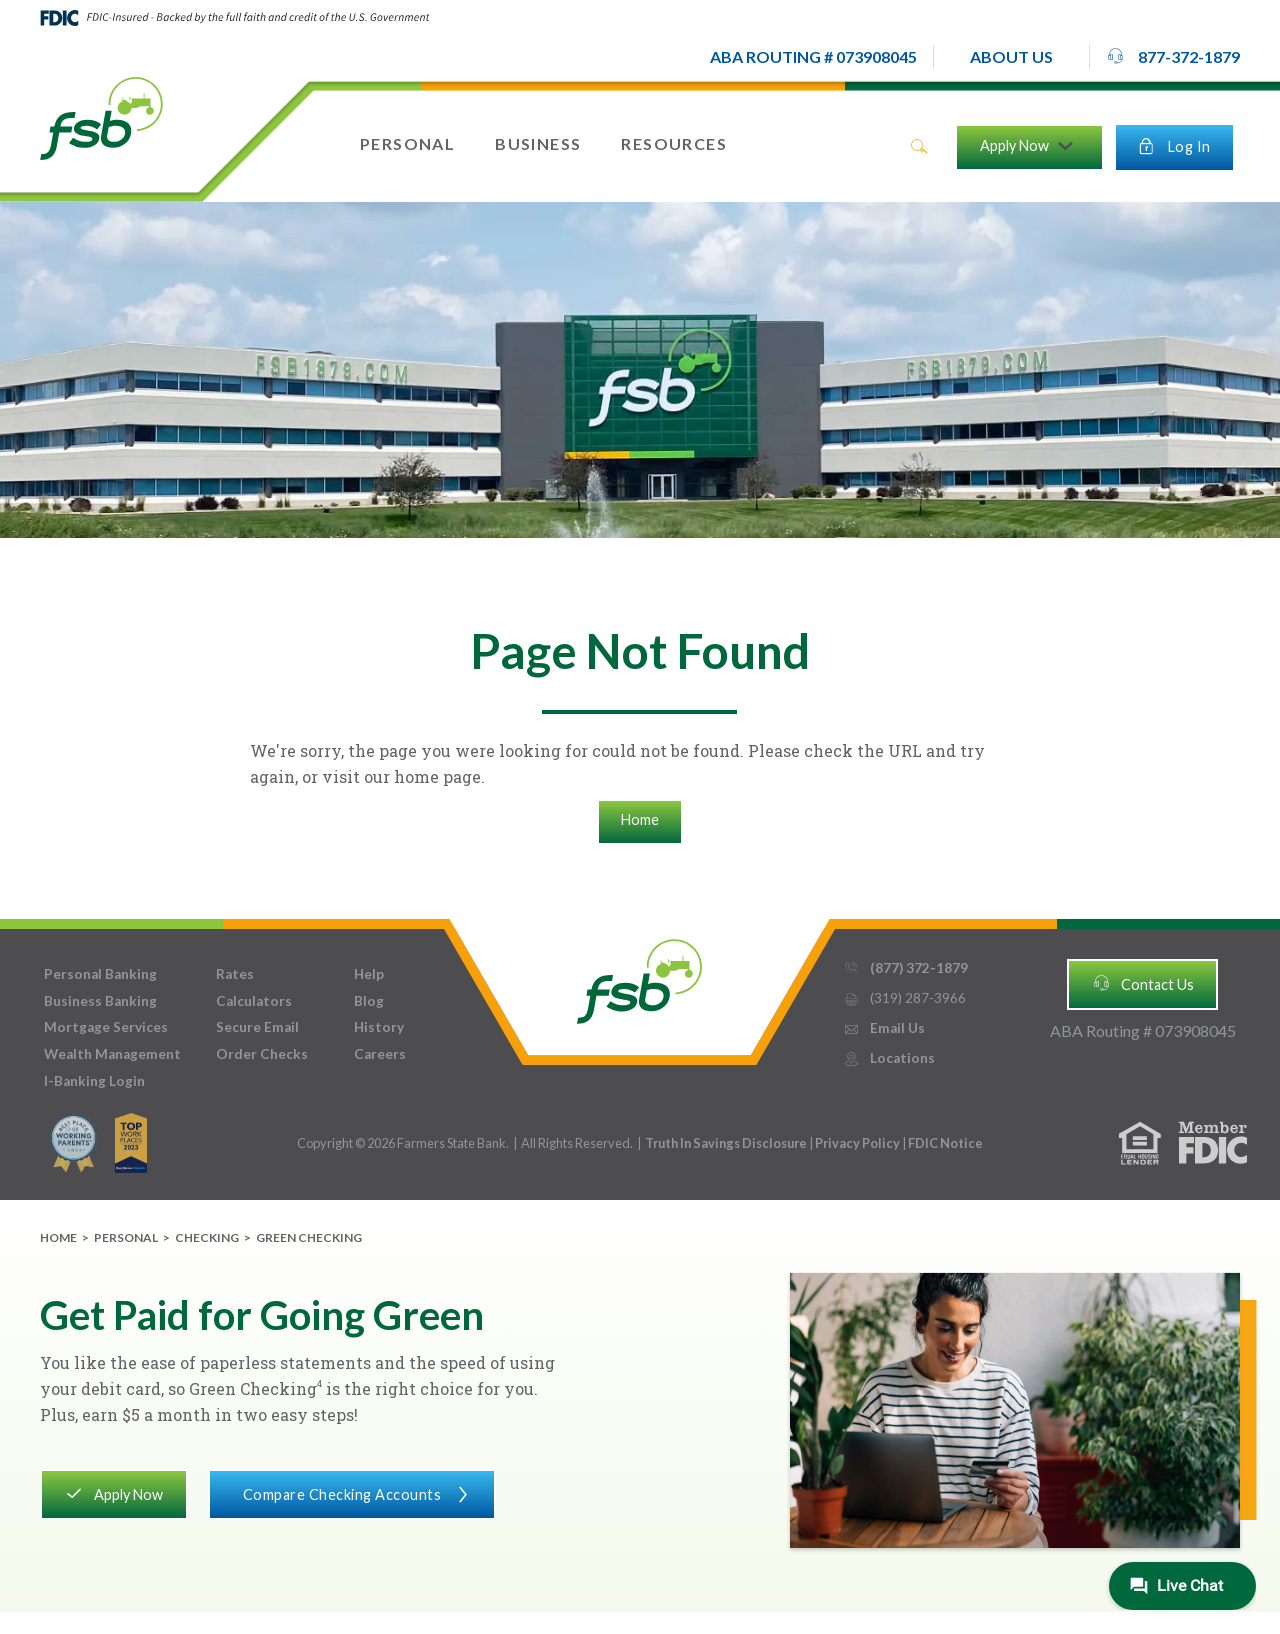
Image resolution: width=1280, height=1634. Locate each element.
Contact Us (1143, 983)
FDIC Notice (945, 1143)
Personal (126, 1237)
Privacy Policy (858, 1143)
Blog (369, 1001)
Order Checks (262, 1054)
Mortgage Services (106, 1027)
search (919, 147)
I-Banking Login (94, 1081)
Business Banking (100, 1001)
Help (369, 974)
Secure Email (257, 1027)
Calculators (254, 1001)
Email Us (884, 1028)
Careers (380, 1054)
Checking (207, 1237)
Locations (889, 1058)
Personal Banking (100, 974)
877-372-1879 (1173, 56)
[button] (1011, 57)
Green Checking (309, 1237)
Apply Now (113, 1493)
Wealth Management (112, 1054)
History (379, 1027)
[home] (101, 117)
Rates (235, 974)
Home (640, 819)
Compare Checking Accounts (351, 1493)
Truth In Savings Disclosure (726, 1143)
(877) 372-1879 (905, 968)
